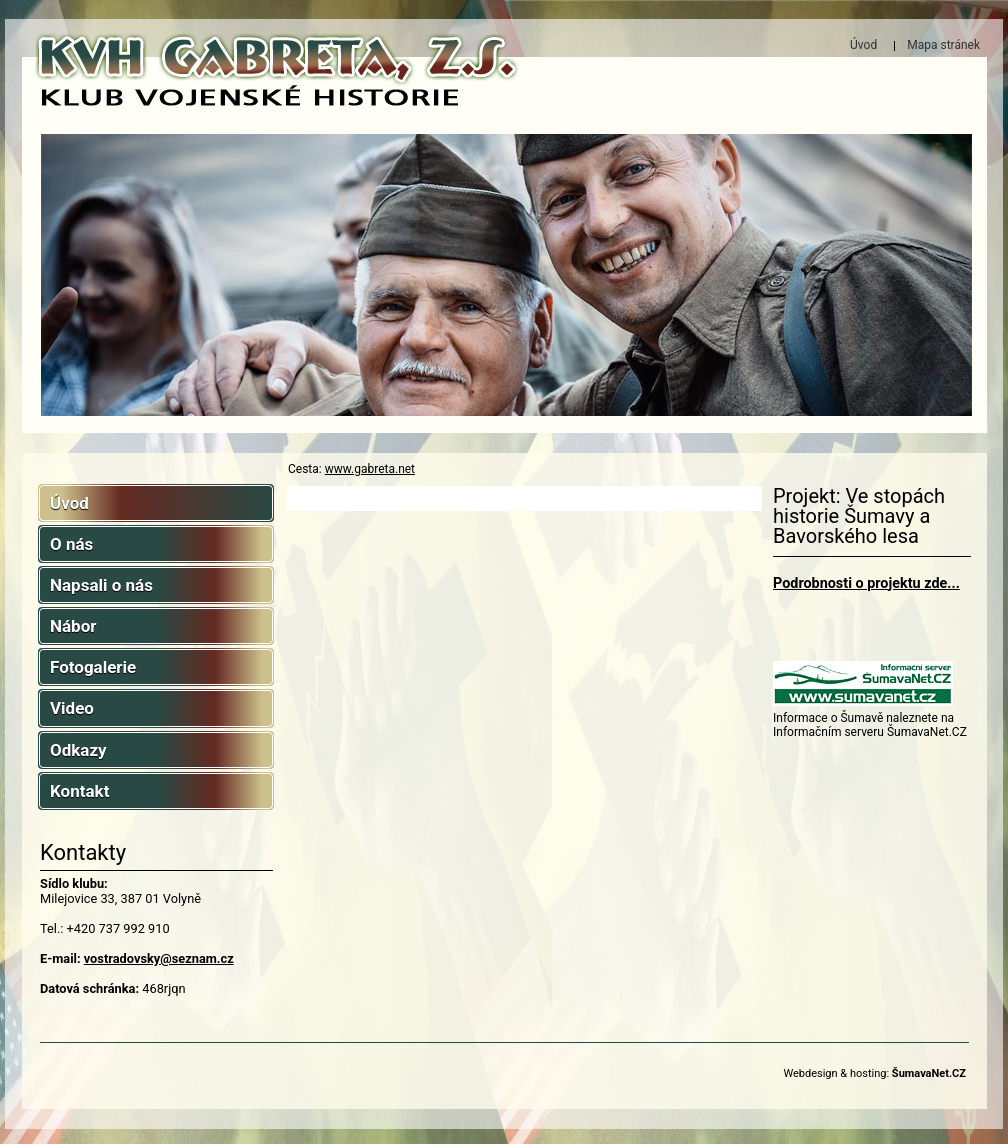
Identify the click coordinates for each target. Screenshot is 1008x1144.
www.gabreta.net (370, 469)
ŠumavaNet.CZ (929, 1073)
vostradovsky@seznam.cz (159, 958)
